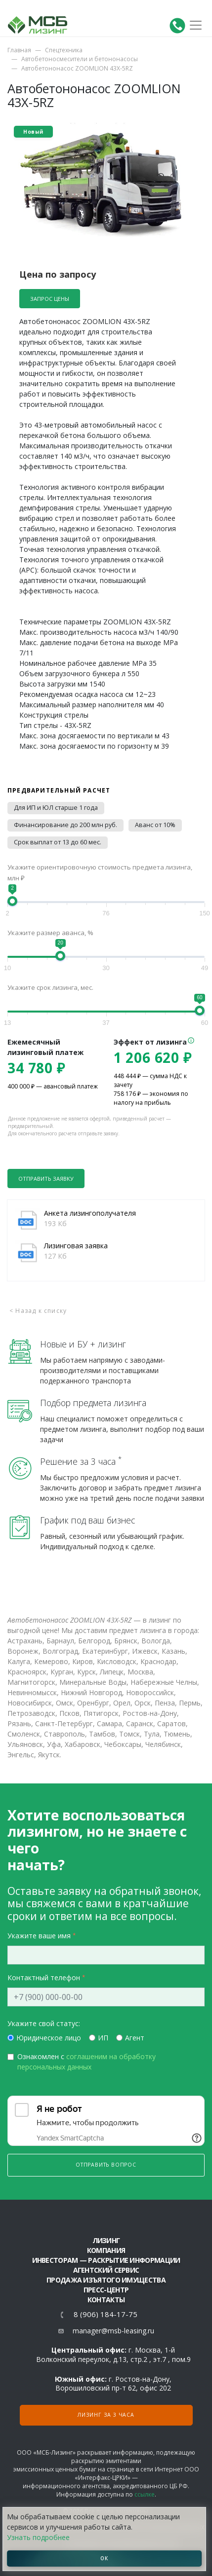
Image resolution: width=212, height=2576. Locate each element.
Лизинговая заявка (76, 1245)
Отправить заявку (46, 1178)
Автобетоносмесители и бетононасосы (79, 59)
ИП (103, 2037)
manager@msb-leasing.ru (113, 2330)
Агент (134, 2037)
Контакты (106, 2299)
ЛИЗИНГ (106, 2240)
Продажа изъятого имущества (106, 2280)
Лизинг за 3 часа (106, 2414)
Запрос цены (49, 298)
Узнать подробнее (38, 2537)
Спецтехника (64, 50)
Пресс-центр (106, 2289)
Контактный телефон (43, 1977)
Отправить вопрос (106, 2164)
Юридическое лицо (48, 2037)
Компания (106, 2250)
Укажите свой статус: (43, 2023)
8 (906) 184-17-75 (105, 2314)
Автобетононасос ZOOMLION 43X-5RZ (77, 68)
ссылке (144, 2494)
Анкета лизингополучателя (90, 1213)
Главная (19, 50)
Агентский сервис (106, 2270)
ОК (104, 2558)
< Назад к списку (38, 1310)
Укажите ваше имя (39, 1935)
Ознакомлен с (86, 2061)
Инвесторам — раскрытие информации (106, 2260)
